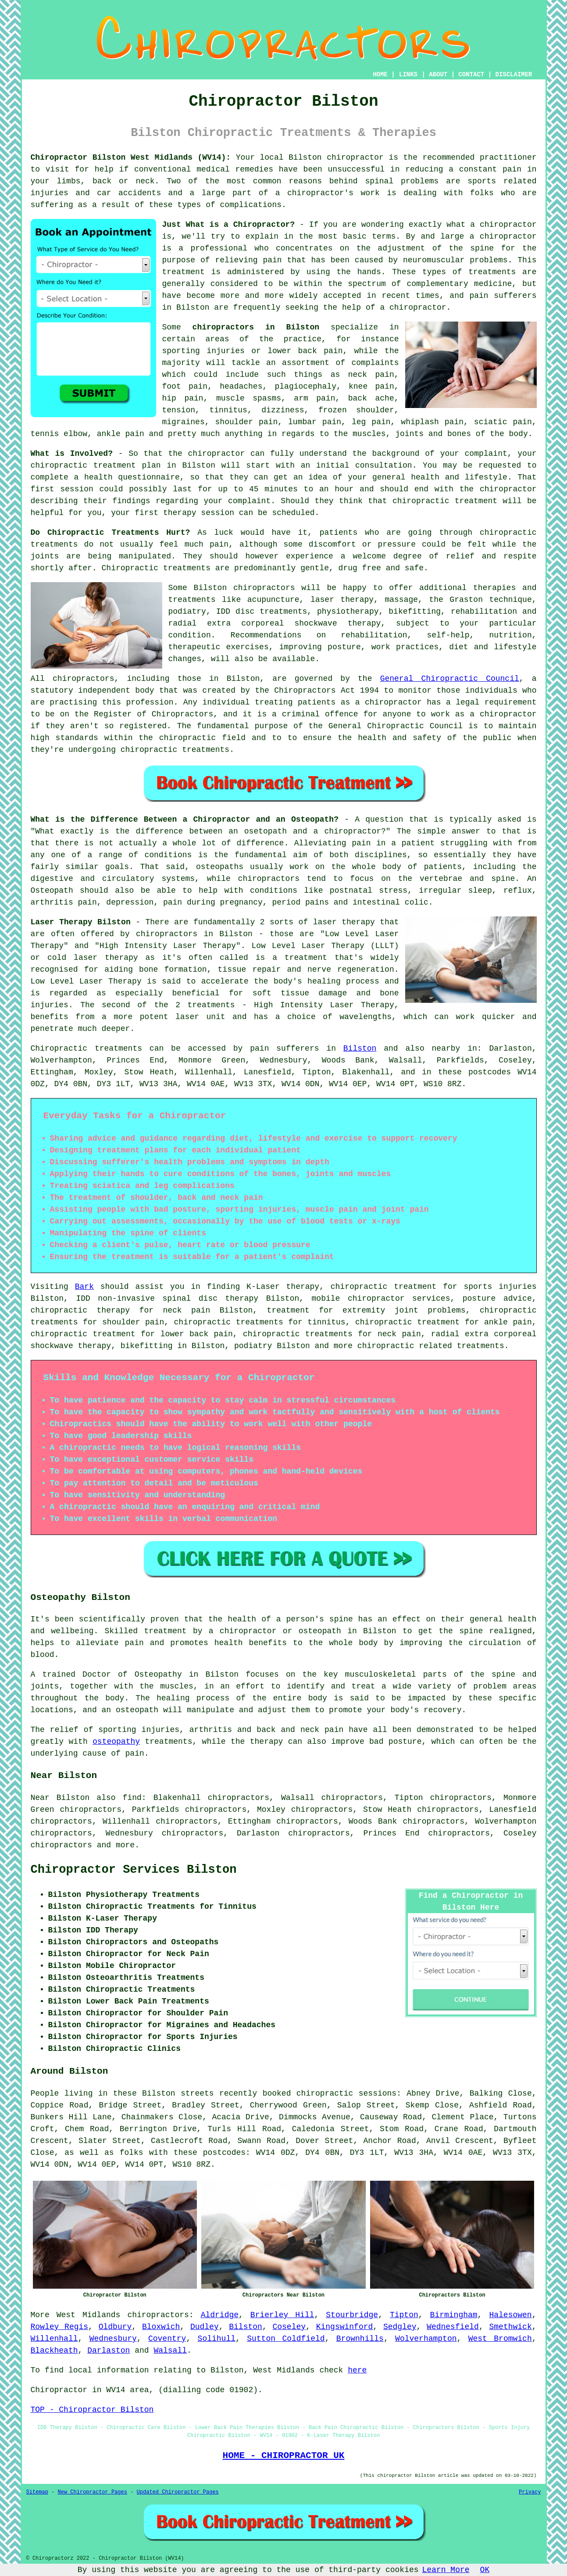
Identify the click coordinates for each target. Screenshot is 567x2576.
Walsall (170, 2350)
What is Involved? (72, 453)
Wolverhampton (425, 2338)
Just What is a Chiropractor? (228, 224)
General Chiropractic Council (449, 678)
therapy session (198, 512)
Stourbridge (352, 2315)
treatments (492, 272)
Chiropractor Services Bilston (134, 1869)
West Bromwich (500, 2338)
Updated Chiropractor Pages (178, 2492)
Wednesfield (453, 2326)
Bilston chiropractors (244, 587)
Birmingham (454, 2315)
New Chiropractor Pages (92, 2492)
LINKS (408, 74)
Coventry (167, 2338)
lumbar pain (314, 422)
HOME (380, 74)
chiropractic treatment (444, 501)
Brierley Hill (282, 2315)
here (357, 2370)
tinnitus (228, 410)
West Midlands (89, 2315)
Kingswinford (344, 2326)
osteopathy (116, 1741)
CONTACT (471, 74)
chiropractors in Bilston (256, 327)
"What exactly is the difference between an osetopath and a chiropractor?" (211, 831)
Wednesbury (113, 2338)
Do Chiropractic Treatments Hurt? (110, 532)
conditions (273, 890)
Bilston (360, 1048)
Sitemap (37, 2492)
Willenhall (54, 2338)
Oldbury (115, 2326)
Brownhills (360, 2338)
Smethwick (510, 2326)
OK (485, 2569)
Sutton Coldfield (286, 2338)
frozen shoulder (356, 410)
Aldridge (220, 2315)
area (139, 2390)
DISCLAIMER (513, 74)
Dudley (204, 2326)
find (132, 1797)
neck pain (371, 374)
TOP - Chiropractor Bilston (92, 2409)
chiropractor (417, 307)
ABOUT (438, 74)
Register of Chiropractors (153, 714)
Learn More (446, 2569)
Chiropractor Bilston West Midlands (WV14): (131, 157)
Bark (84, 1286)
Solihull (216, 2338)
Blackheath (54, 2350)
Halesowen (510, 2315)
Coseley (289, 2326)
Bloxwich (161, 2326)
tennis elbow (59, 433)
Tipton (404, 2315)
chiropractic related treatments (430, 1346)
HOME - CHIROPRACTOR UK (284, 2455)
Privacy (530, 2492)
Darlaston (108, 2350)
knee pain (371, 386)
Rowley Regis (60, 2326)
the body (509, 433)
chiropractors (61, 1845)
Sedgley (400, 2326)
